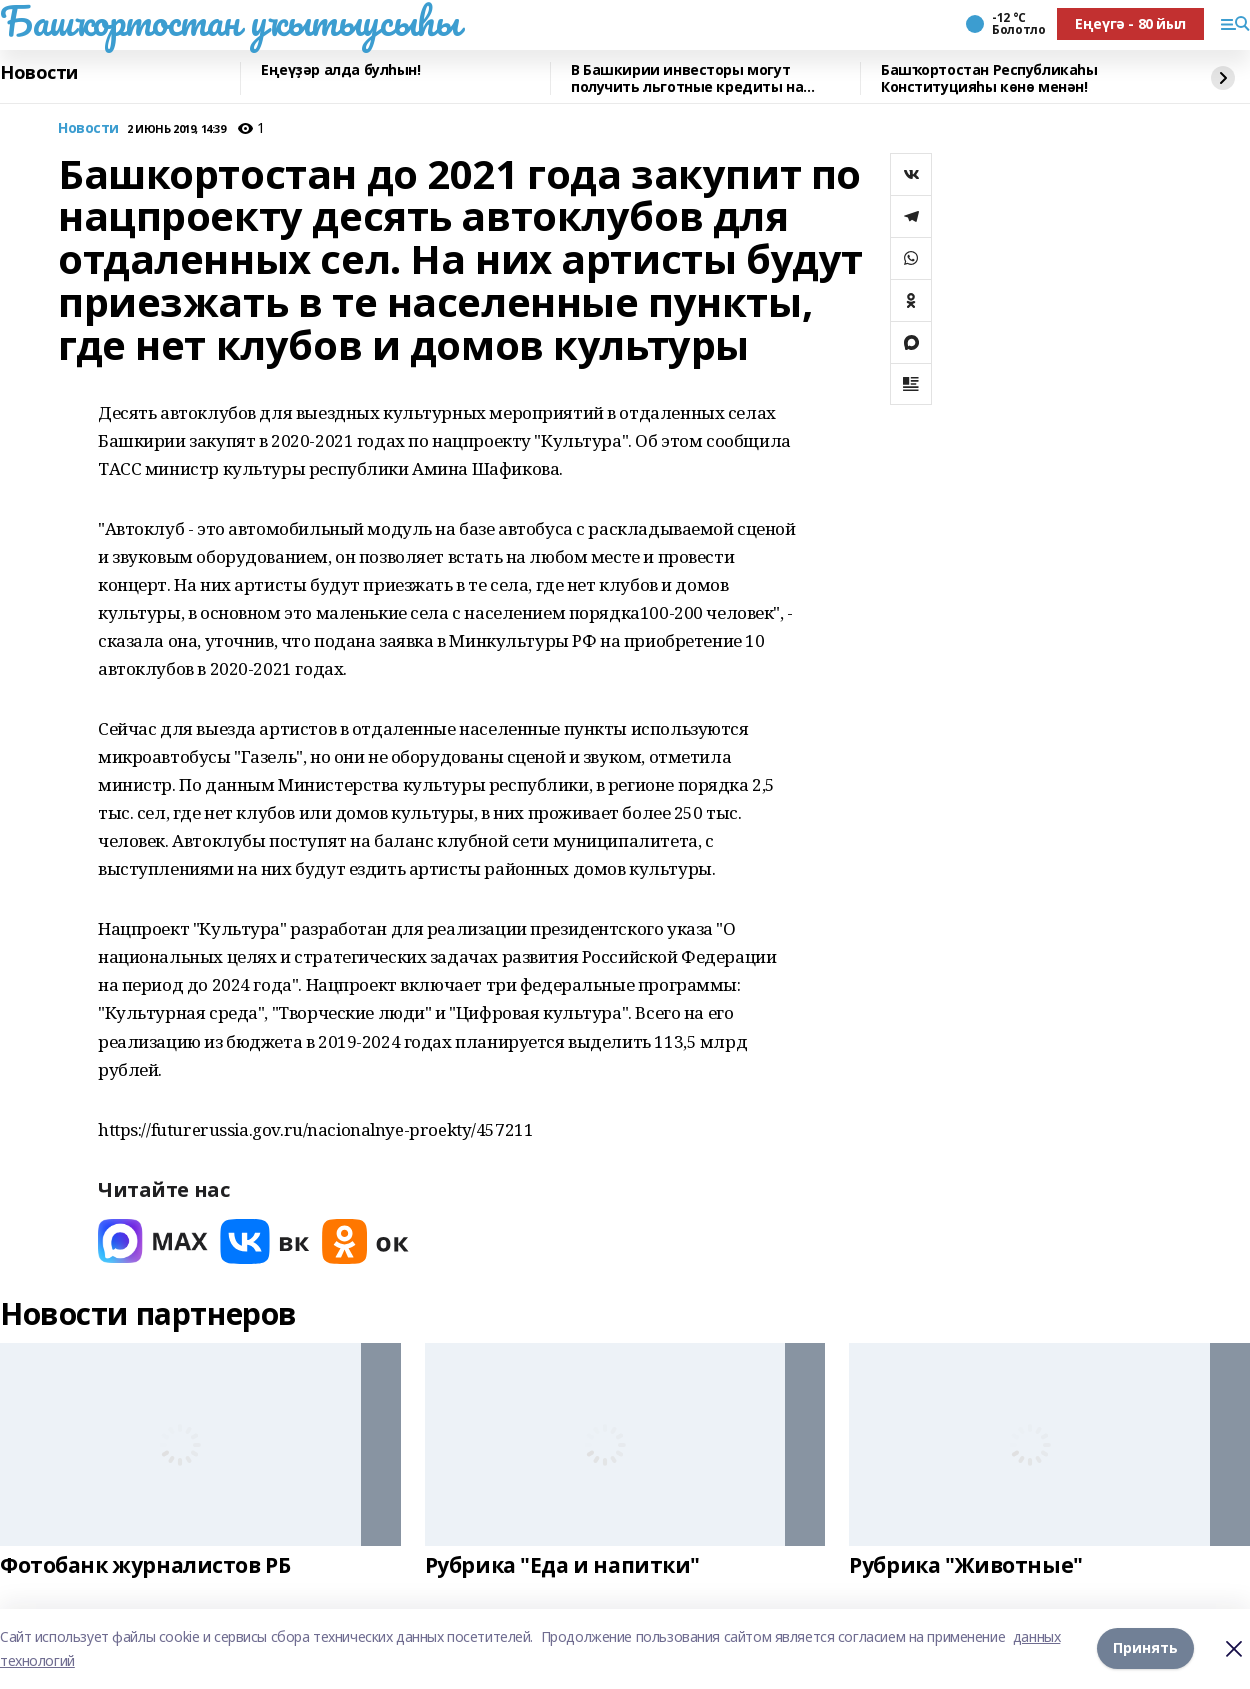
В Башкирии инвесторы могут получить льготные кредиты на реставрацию (687, 78)
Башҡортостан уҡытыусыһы (229, 21)
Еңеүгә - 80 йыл (1130, 23)
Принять (1145, 1648)
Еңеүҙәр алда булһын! (341, 70)
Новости (39, 73)
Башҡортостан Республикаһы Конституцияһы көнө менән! (989, 78)
